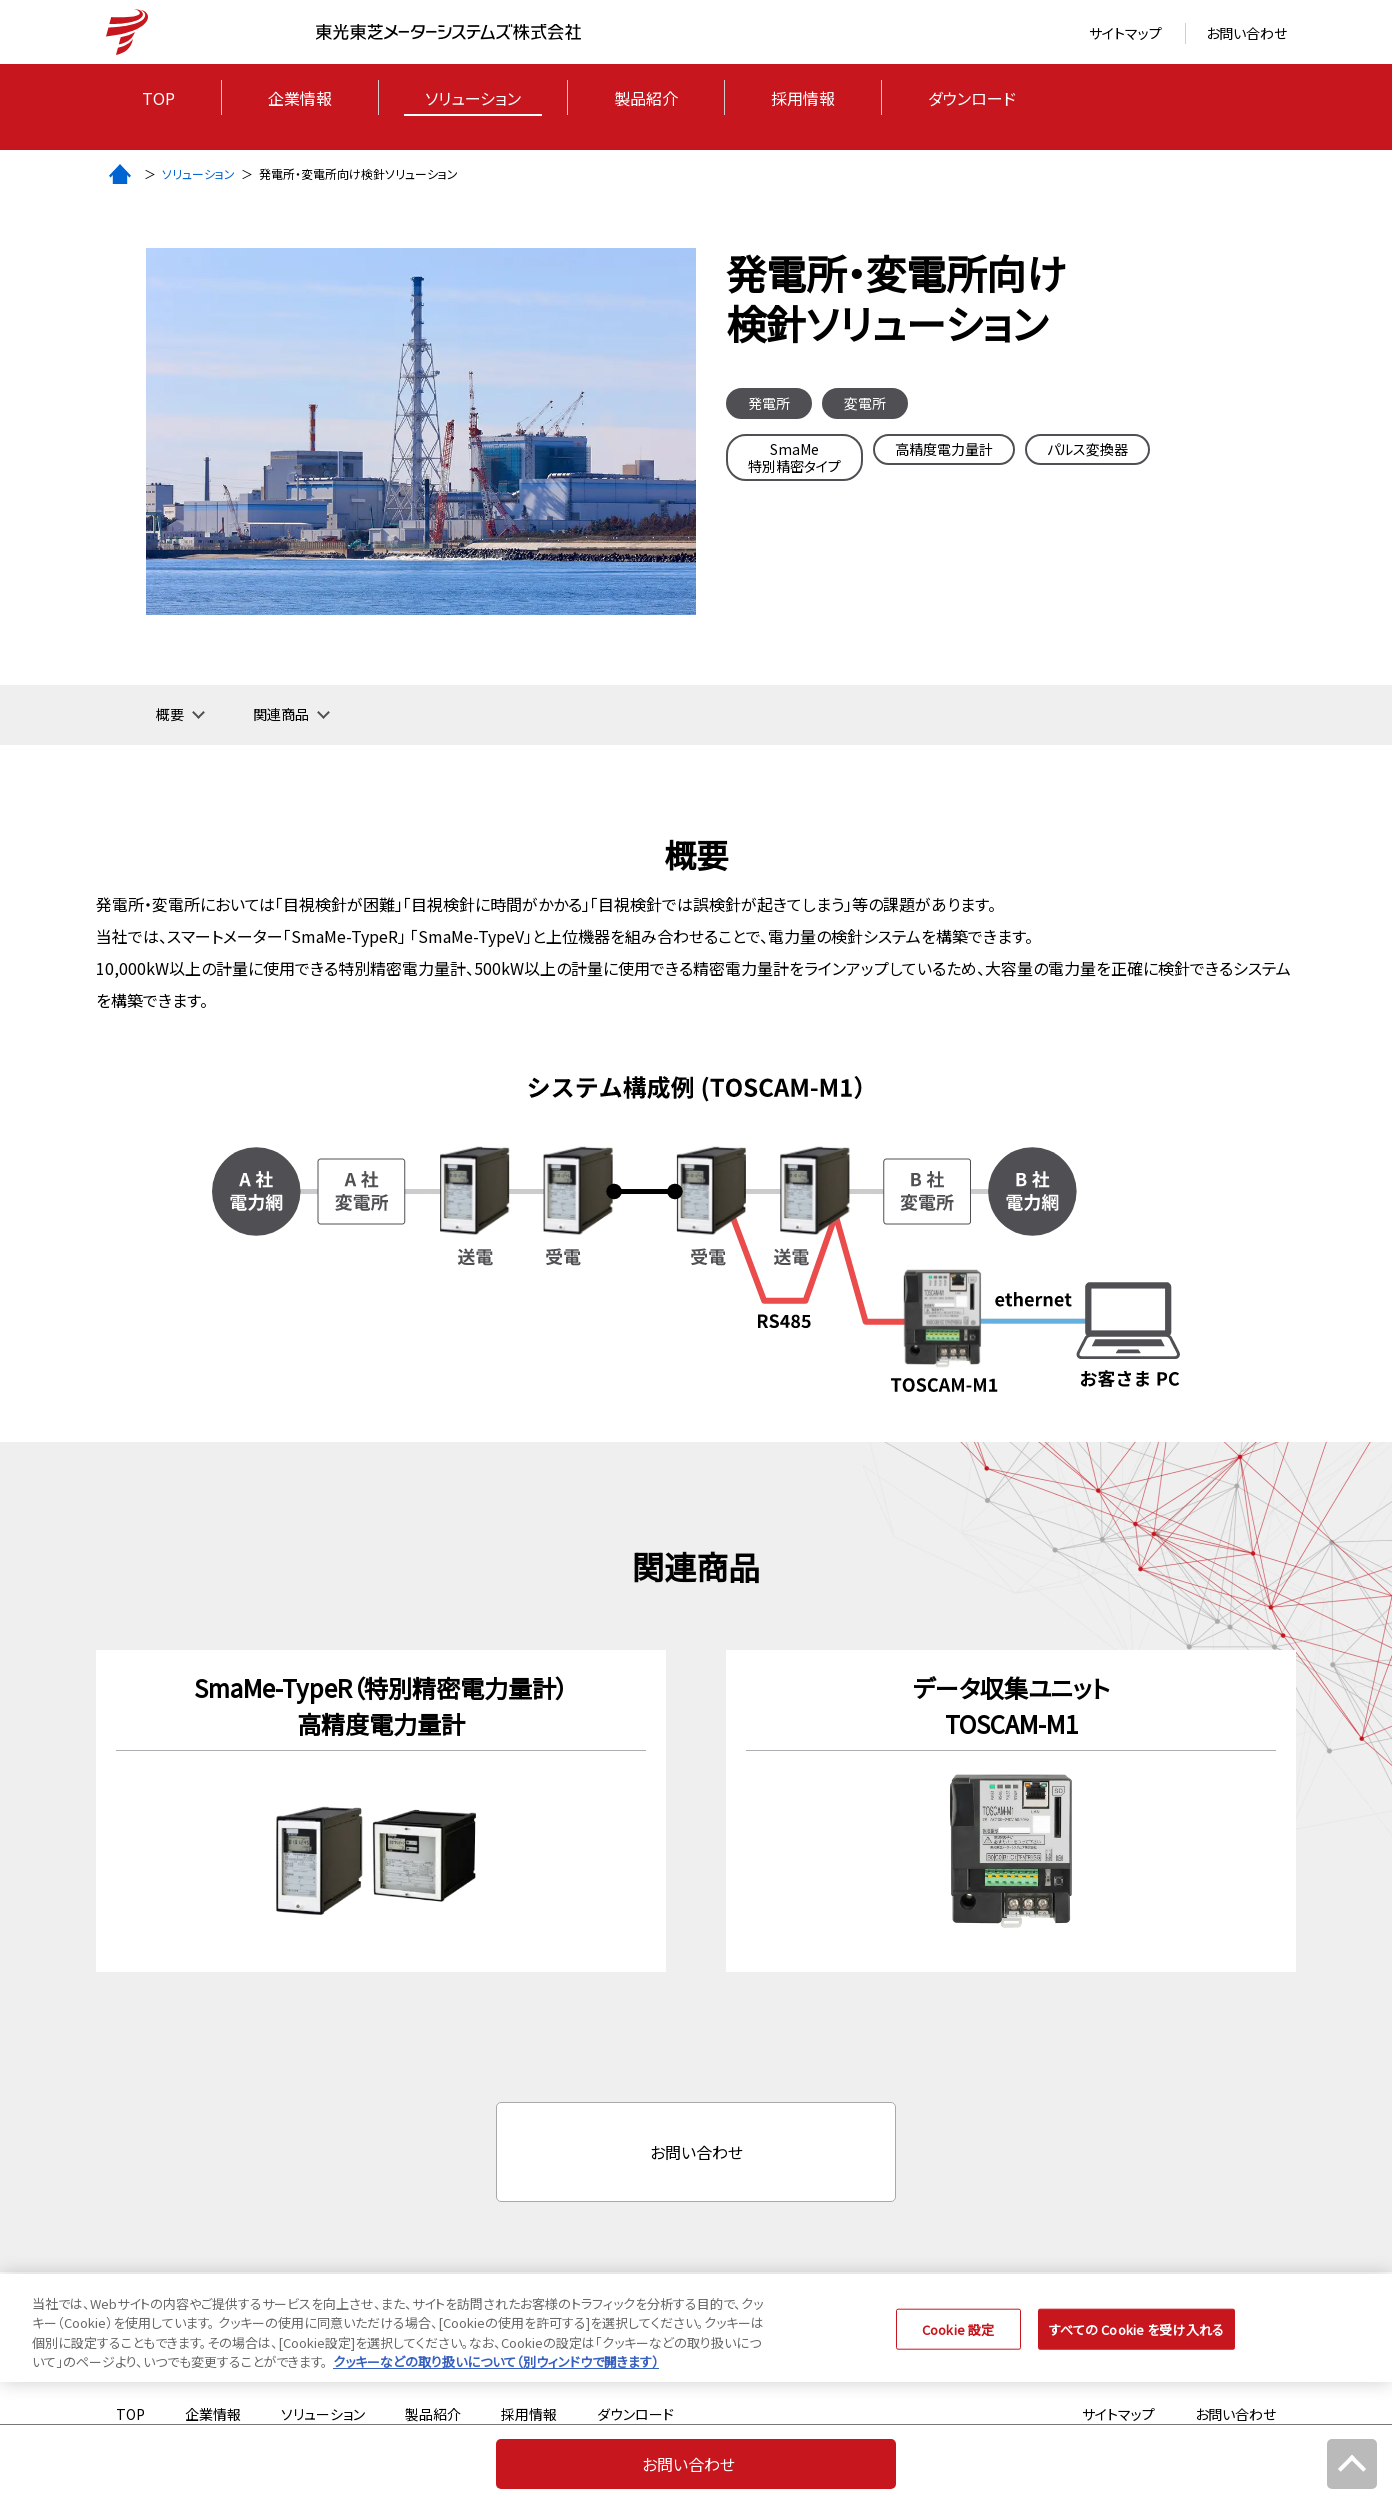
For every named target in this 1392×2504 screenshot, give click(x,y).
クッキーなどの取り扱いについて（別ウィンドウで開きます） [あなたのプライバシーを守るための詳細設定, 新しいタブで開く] (496, 2374)
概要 (170, 714)
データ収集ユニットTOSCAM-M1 (1011, 1705)
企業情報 (300, 98)
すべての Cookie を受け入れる (1136, 2341)
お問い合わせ (1246, 33)
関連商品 (281, 714)
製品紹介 (646, 98)
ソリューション (473, 98)
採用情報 (803, 98)
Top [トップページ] (158, 98)
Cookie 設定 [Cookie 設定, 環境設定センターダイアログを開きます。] (958, 2341)
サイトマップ (1125, 33)
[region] (696, 2340)
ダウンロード (972, 98)
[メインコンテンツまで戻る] (1352, 2464)
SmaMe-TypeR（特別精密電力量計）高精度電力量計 (381, 1705)
